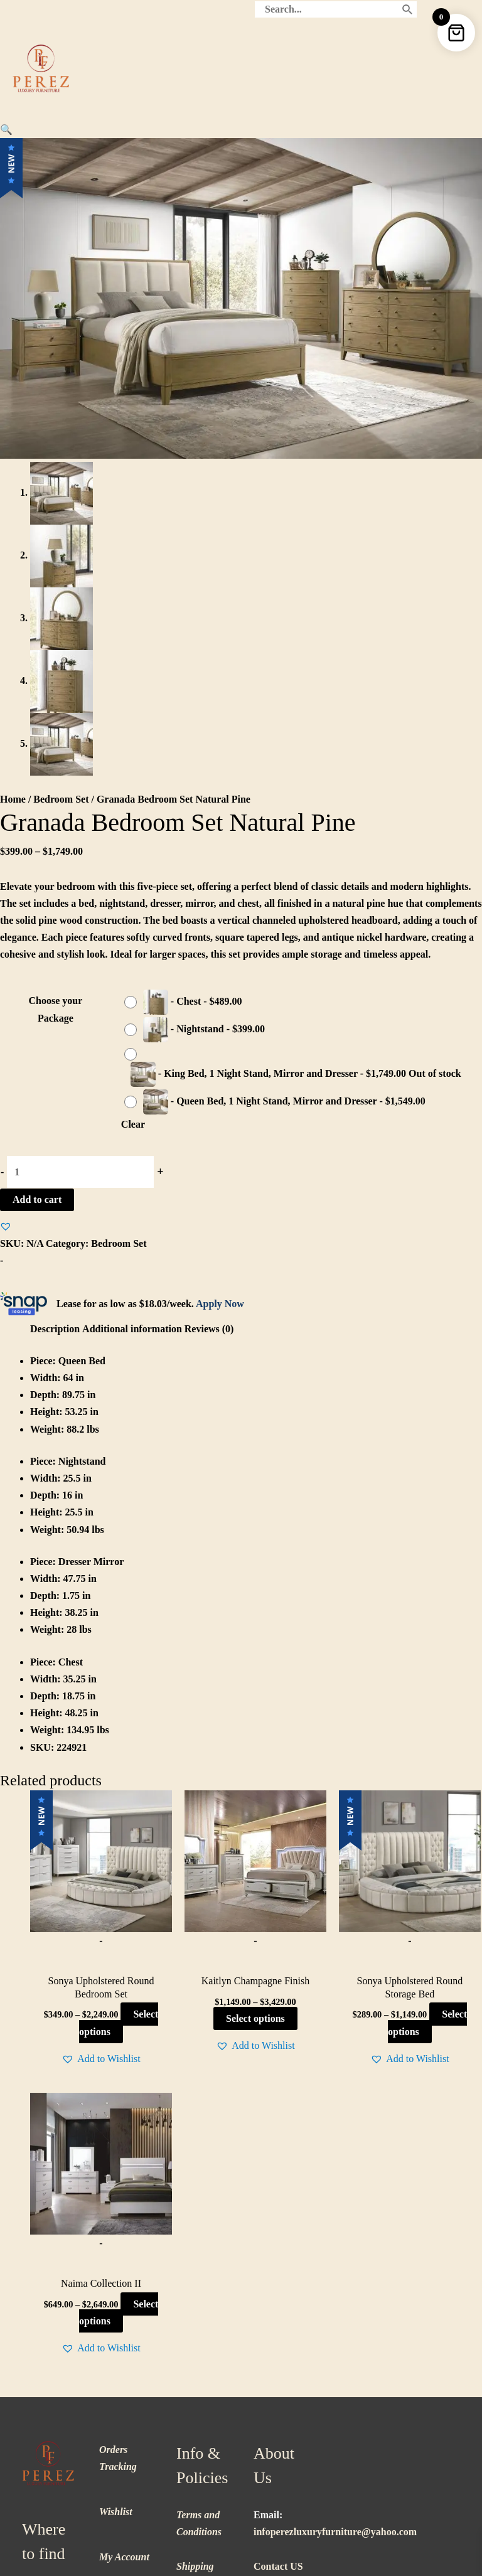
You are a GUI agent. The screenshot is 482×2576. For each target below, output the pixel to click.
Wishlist (115, 2206)
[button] (6, 129)
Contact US (278, 2260)
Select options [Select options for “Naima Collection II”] (118, 2007)
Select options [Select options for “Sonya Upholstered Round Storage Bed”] (427, 1717)
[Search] (408, 9)
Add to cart (37, 894)
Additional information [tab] (132, 1023)
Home (13, 493)
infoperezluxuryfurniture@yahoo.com (335, 2226)
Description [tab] (55, 1023)
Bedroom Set (60, 493)
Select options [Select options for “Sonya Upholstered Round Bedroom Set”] (118, 1717)
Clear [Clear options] (133, 818)
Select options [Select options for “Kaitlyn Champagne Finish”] (255, 1713)
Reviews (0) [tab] (209, 1023)
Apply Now (220, 997)
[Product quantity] (80, 866)
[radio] (186, 696)
